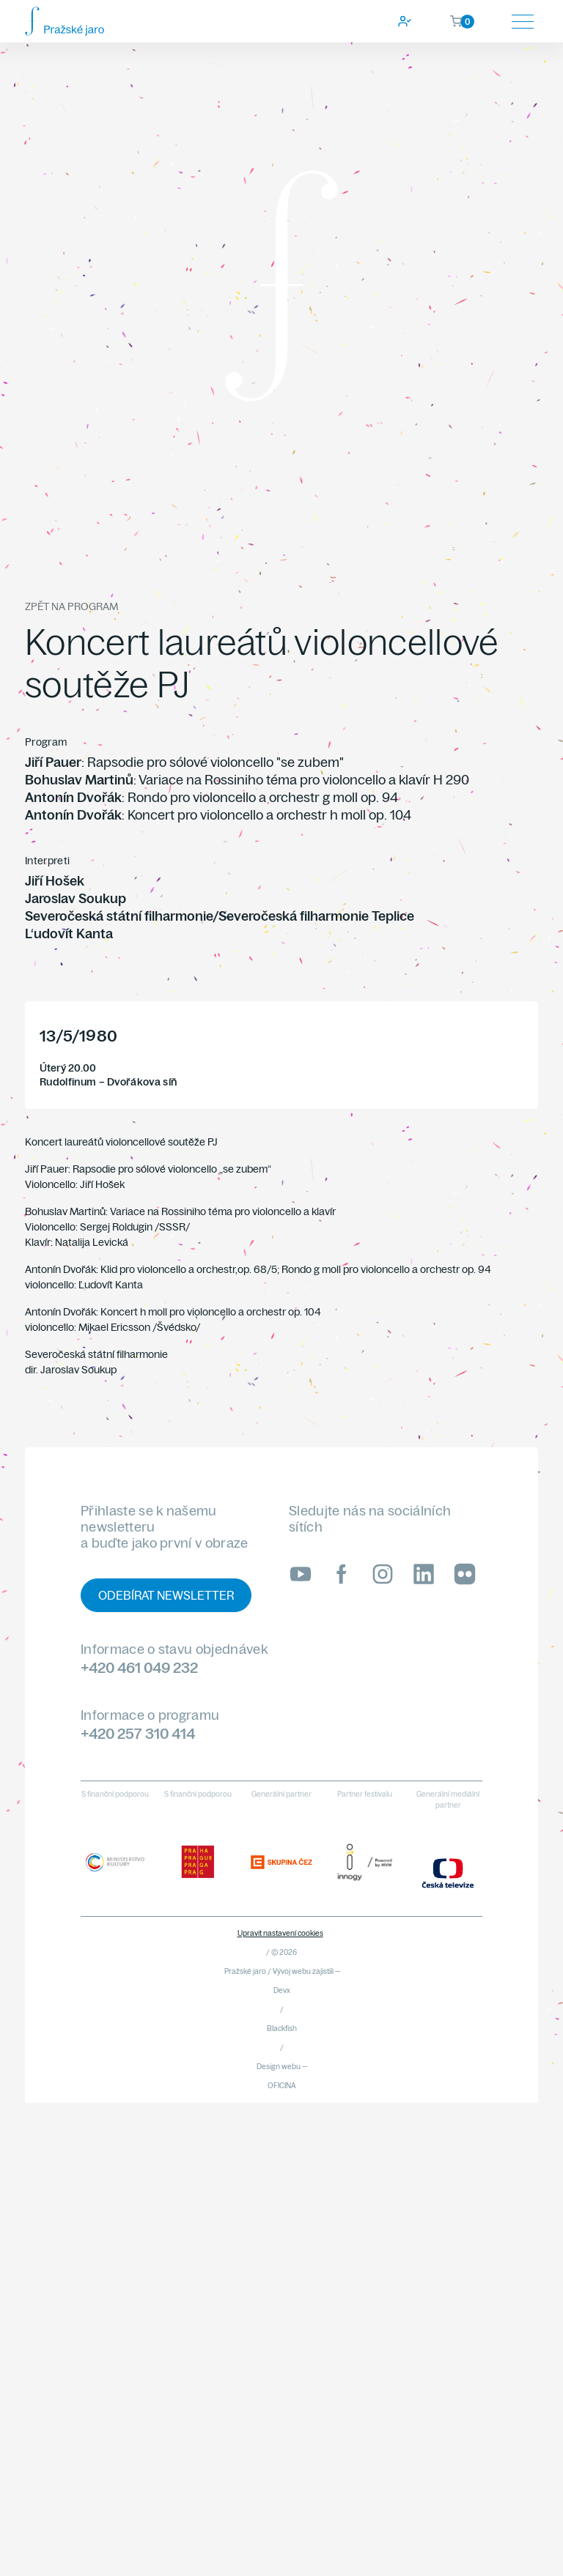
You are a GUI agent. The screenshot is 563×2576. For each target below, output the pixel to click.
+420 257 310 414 (138, 1733)
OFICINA (282, 2085)
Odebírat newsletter (166, 1595)
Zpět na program (71, 606)
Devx (281, 1990)
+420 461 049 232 (139, 1667)
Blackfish (282, 2028)
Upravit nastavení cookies (280, 1933)
